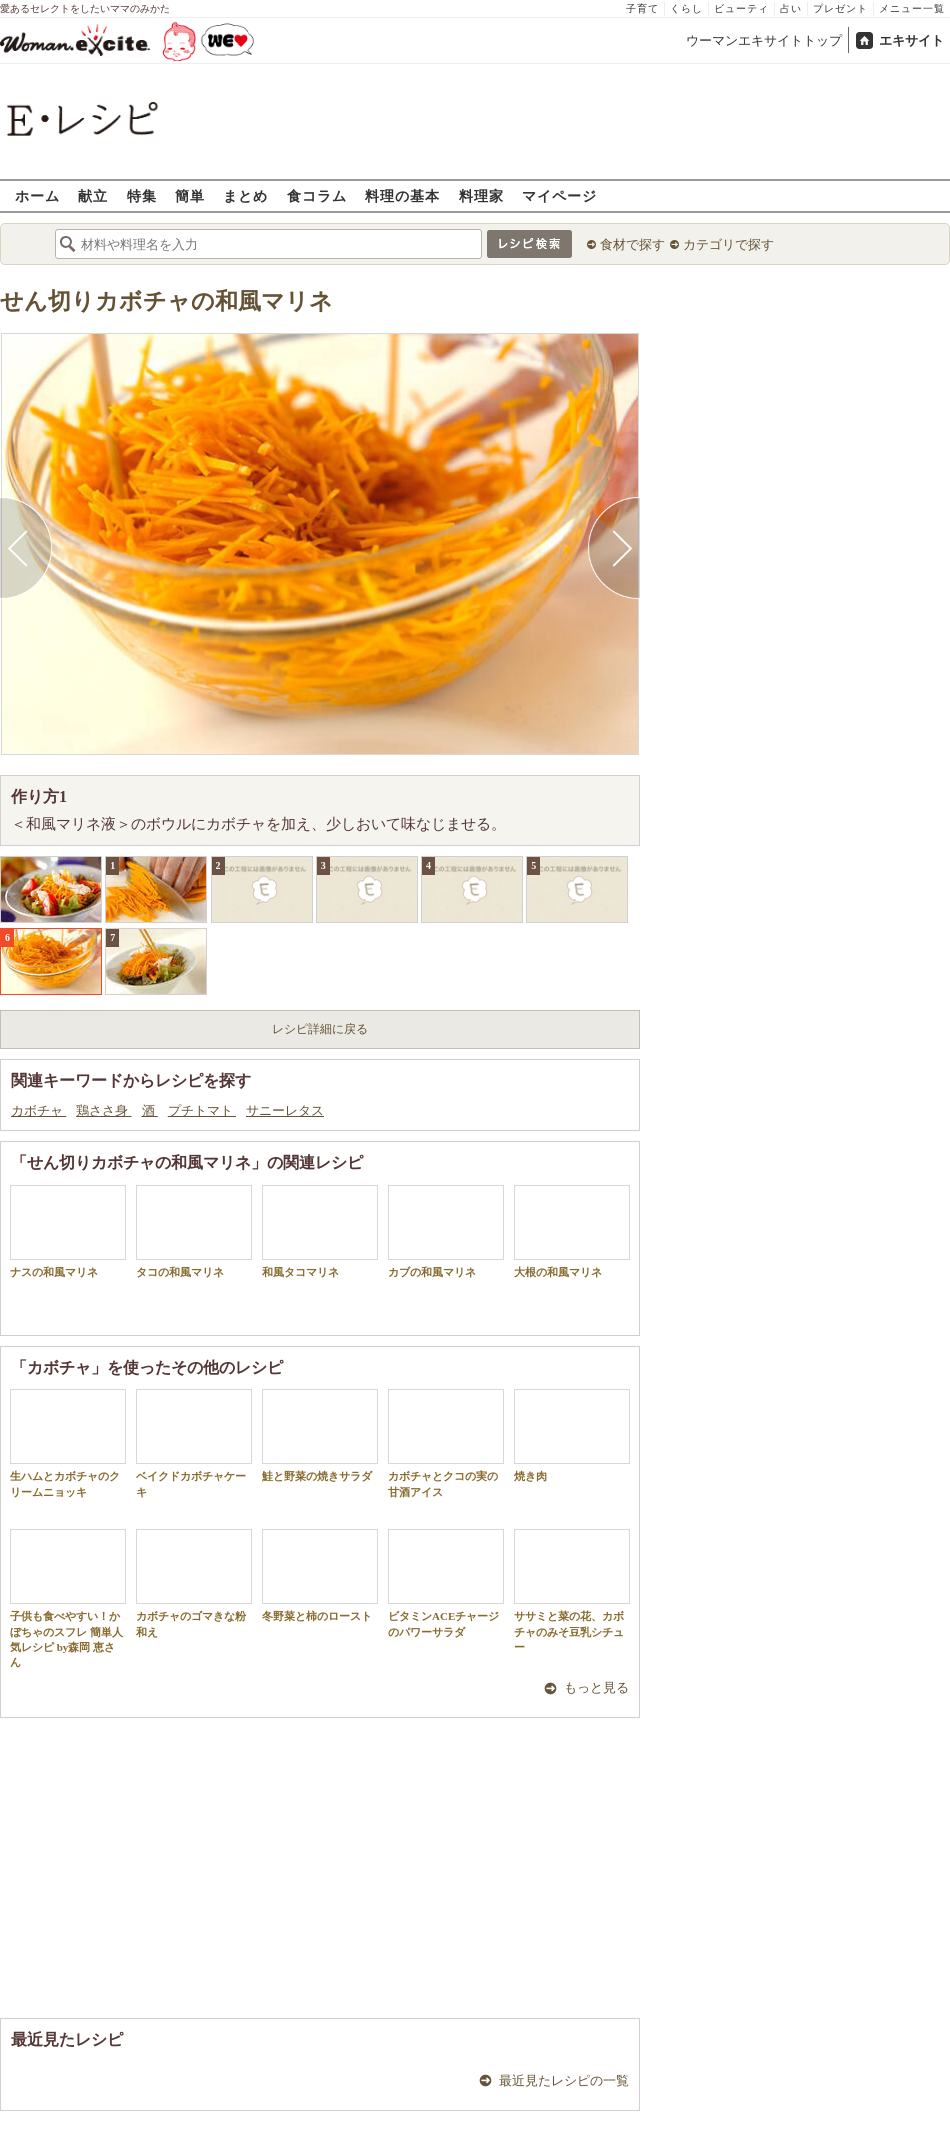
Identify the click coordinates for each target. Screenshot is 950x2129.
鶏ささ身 (103, 1110)
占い (791, 8)
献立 (93, 195)
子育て (642, 8)
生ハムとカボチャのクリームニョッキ (68, 1443)
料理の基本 (402, 195)
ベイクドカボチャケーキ (194, 1443)
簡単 (190, 195)
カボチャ (38, 1110)
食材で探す (632, 244)
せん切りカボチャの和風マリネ (166, 301)
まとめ (245, 195)
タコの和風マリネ (194, 1231)
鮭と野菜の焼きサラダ (320, 1435)
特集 (142, 195)
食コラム (317, 195)
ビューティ (741, 8)
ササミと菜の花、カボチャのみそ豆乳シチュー (572, 1591)
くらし (686, 8)
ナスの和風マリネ (68, 1231)
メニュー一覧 (912, 8)
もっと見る (596, 1687)
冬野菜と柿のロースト (320, 1575)
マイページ (559, 195)
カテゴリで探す (728, 244)
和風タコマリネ (320, 1231)
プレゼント (840, 8)
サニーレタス (285, 1110)
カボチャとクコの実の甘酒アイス (446, 1443)
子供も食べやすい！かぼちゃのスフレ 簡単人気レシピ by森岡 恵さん (68, 1598)
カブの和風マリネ (446, 1231)
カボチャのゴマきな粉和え (194, 1583)
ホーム (37, 195)
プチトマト (202, 1110)
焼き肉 (572, 1435)
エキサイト (911, 40)
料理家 (481, 195)
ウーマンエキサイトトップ (764, 40)
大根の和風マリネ (572, 1231)
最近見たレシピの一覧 (564, 2080)
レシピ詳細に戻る (320, 1029)
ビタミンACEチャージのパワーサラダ (446, 1583)
